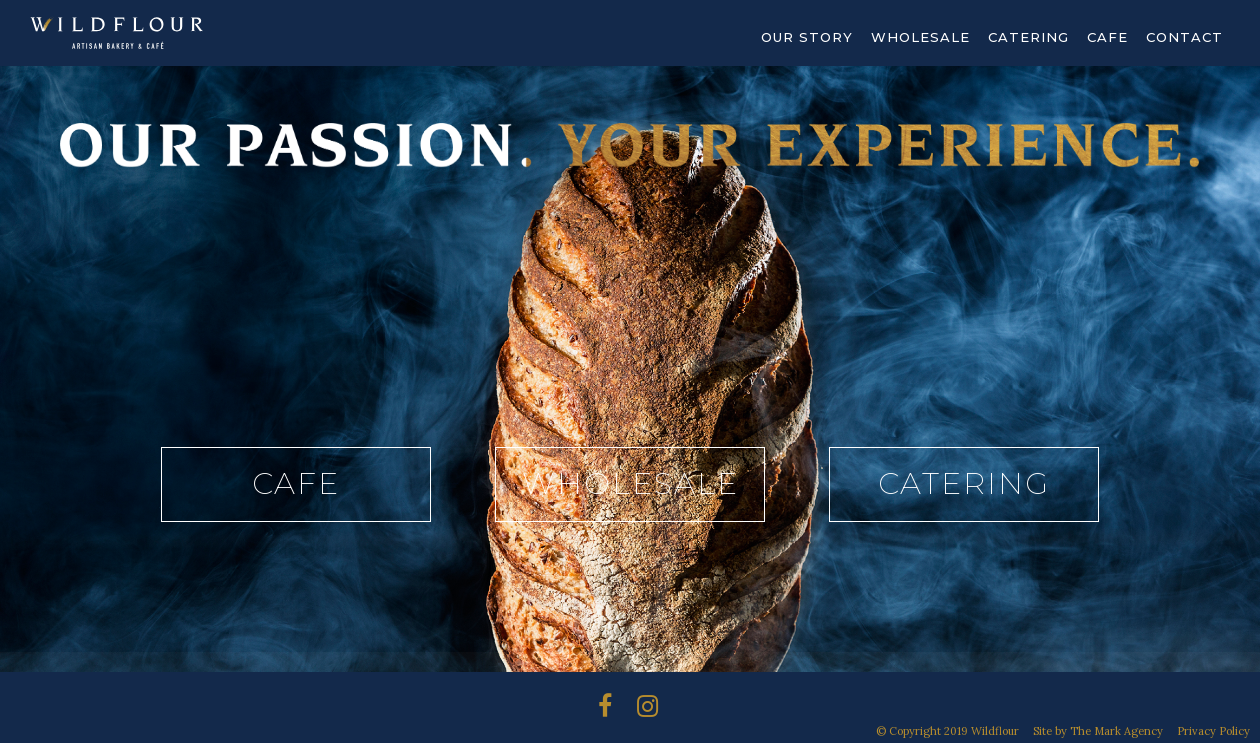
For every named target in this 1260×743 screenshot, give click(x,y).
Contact (1184, 37)
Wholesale (920, 37)
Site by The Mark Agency (1098, 731)
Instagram (617, 710)
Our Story (807, 37)
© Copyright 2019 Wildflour (947, 731)
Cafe (1107, 37)
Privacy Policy (1213, 731)
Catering (1028, 37)
